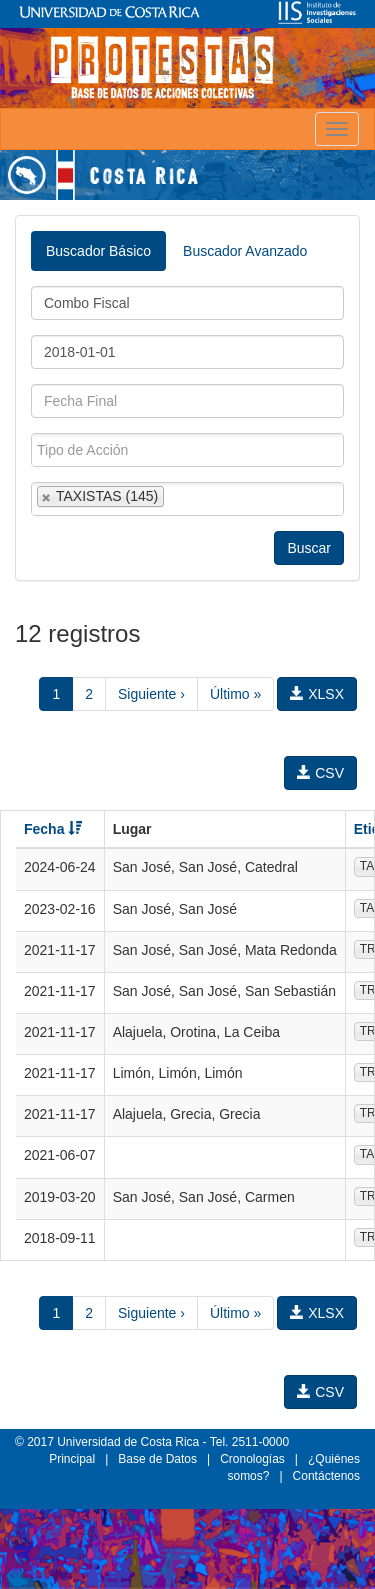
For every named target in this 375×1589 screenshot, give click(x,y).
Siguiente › (151, 694)
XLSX (317, 694)
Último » (235, 694)
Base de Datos (157, 1459)
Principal (72, 1459)
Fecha (53, 829)
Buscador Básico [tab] (98, 251)
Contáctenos (326, 1476)
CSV (320, 773)
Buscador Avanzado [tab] (245, 251)
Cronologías (252, 1459)
